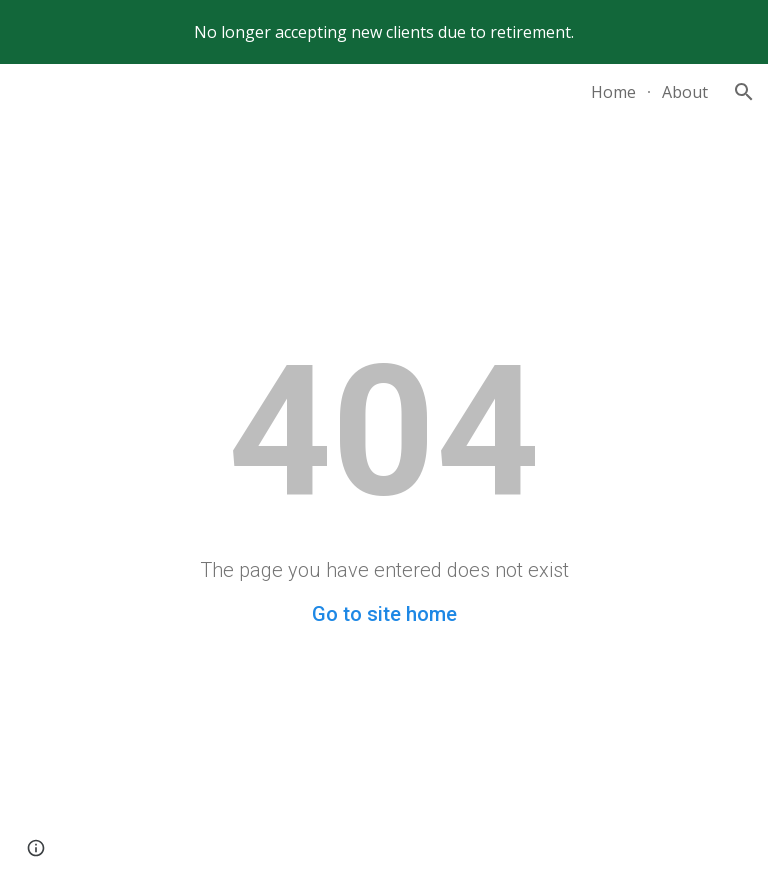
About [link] (685, 92)
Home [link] (613, 92)
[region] (384, 32)
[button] (744, 92)
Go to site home (384, 614)
